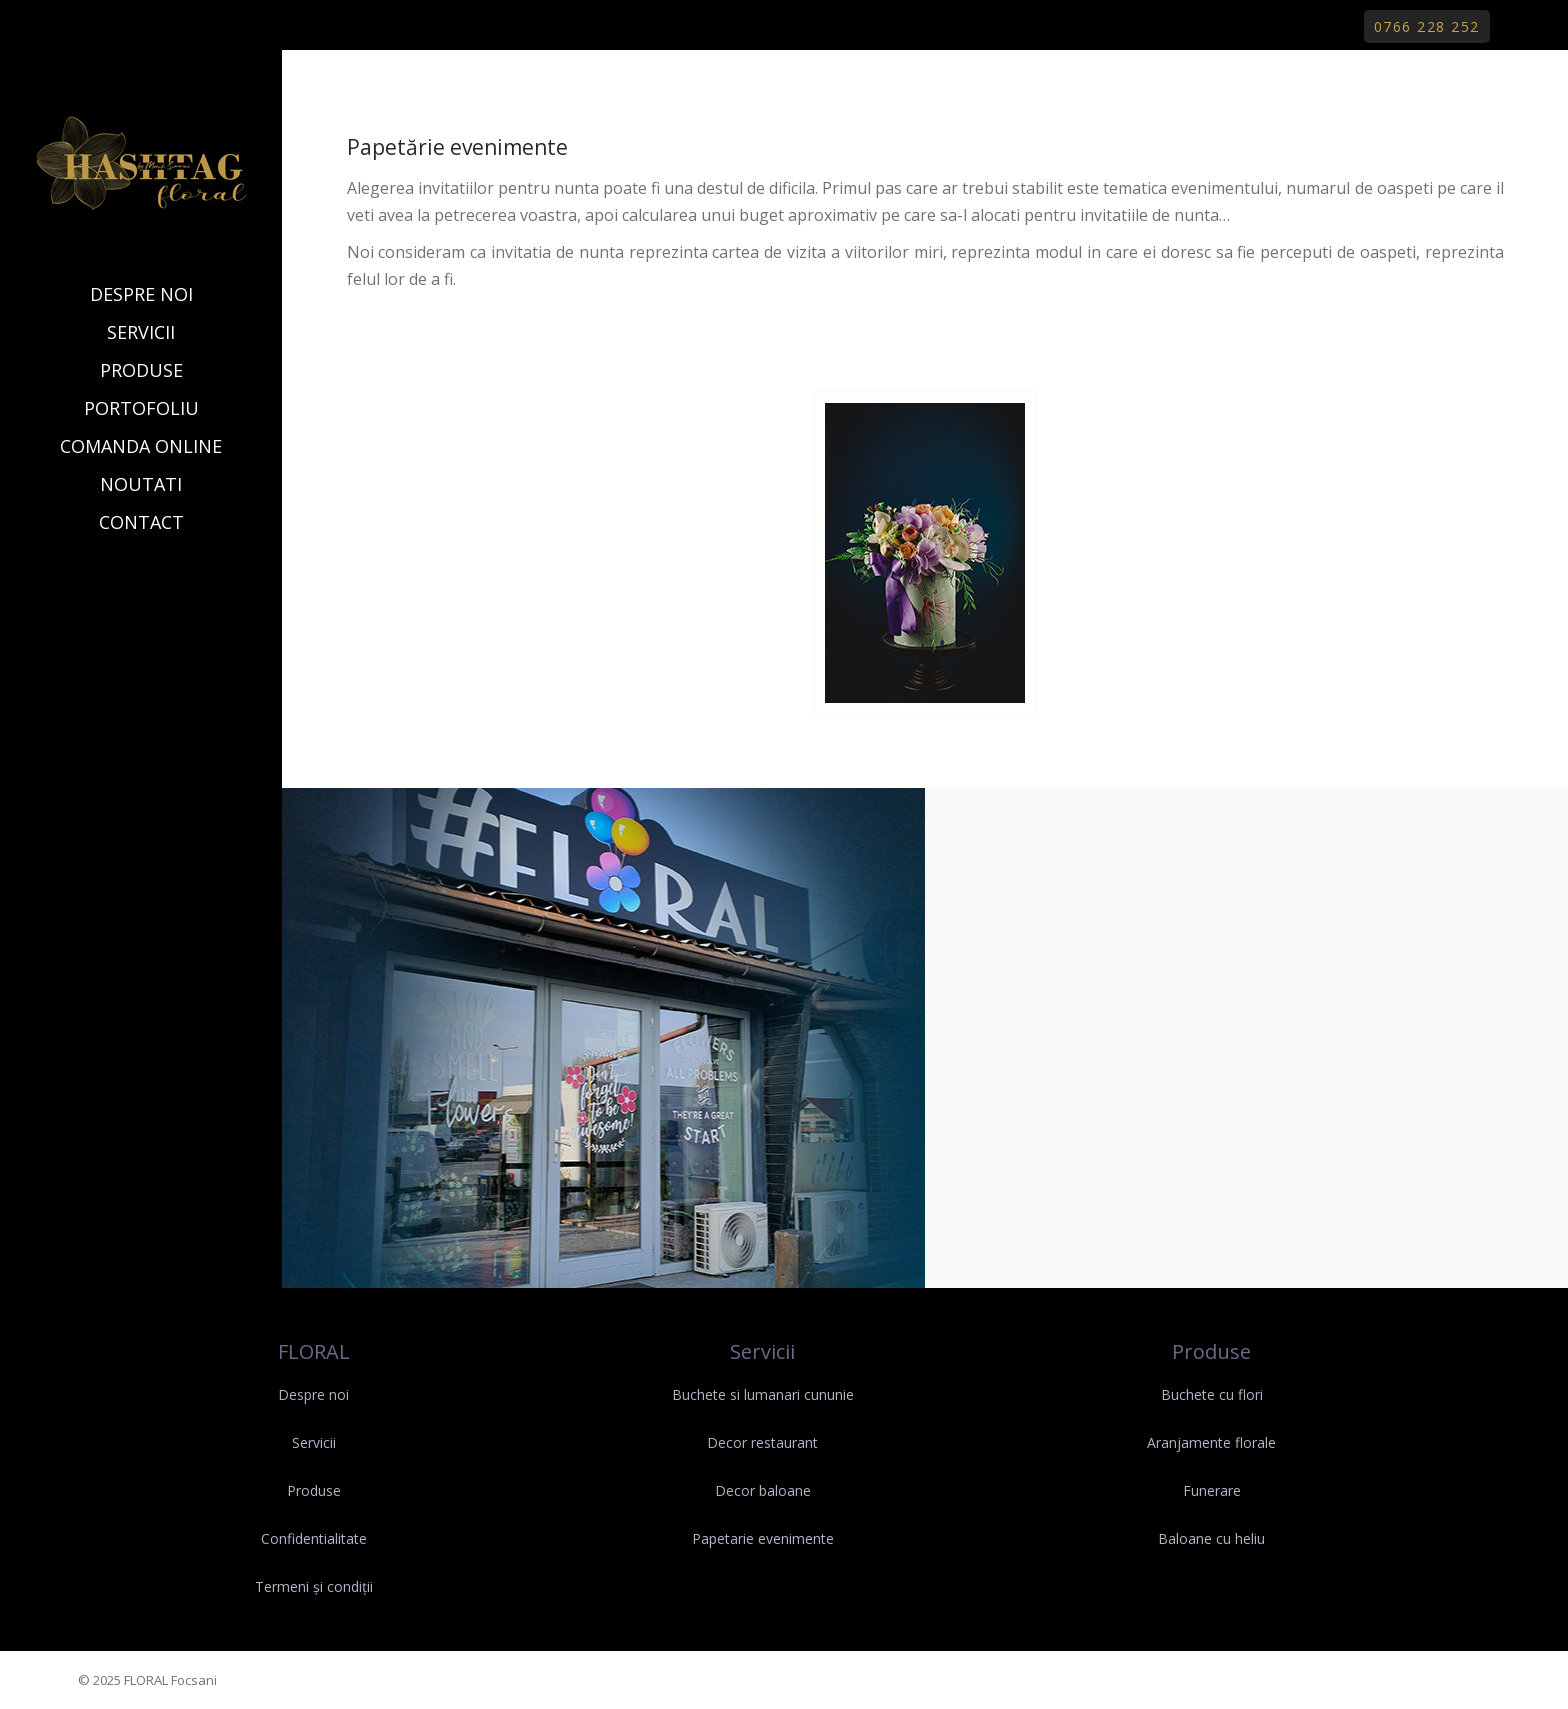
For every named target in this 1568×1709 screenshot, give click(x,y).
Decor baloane (763, 1490)
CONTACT (141, 522)
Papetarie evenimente (763, 1538)
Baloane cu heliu (1211, 1538)
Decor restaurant (762, 1442)
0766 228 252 (1427, 26)
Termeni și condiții (314, 1586)
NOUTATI (141, 484)
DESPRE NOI (141, 294)
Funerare (1212, 1490)
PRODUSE (141, 370)
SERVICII (141, 332)
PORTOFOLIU (141, 408)
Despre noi (313, 1394)
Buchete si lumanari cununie (763, 1394)
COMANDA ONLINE (141, 446)
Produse (314, 1490)
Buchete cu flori (1212, 1394)
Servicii (314, 1442)
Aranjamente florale (1211, 1442)
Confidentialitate (314, 1538)
